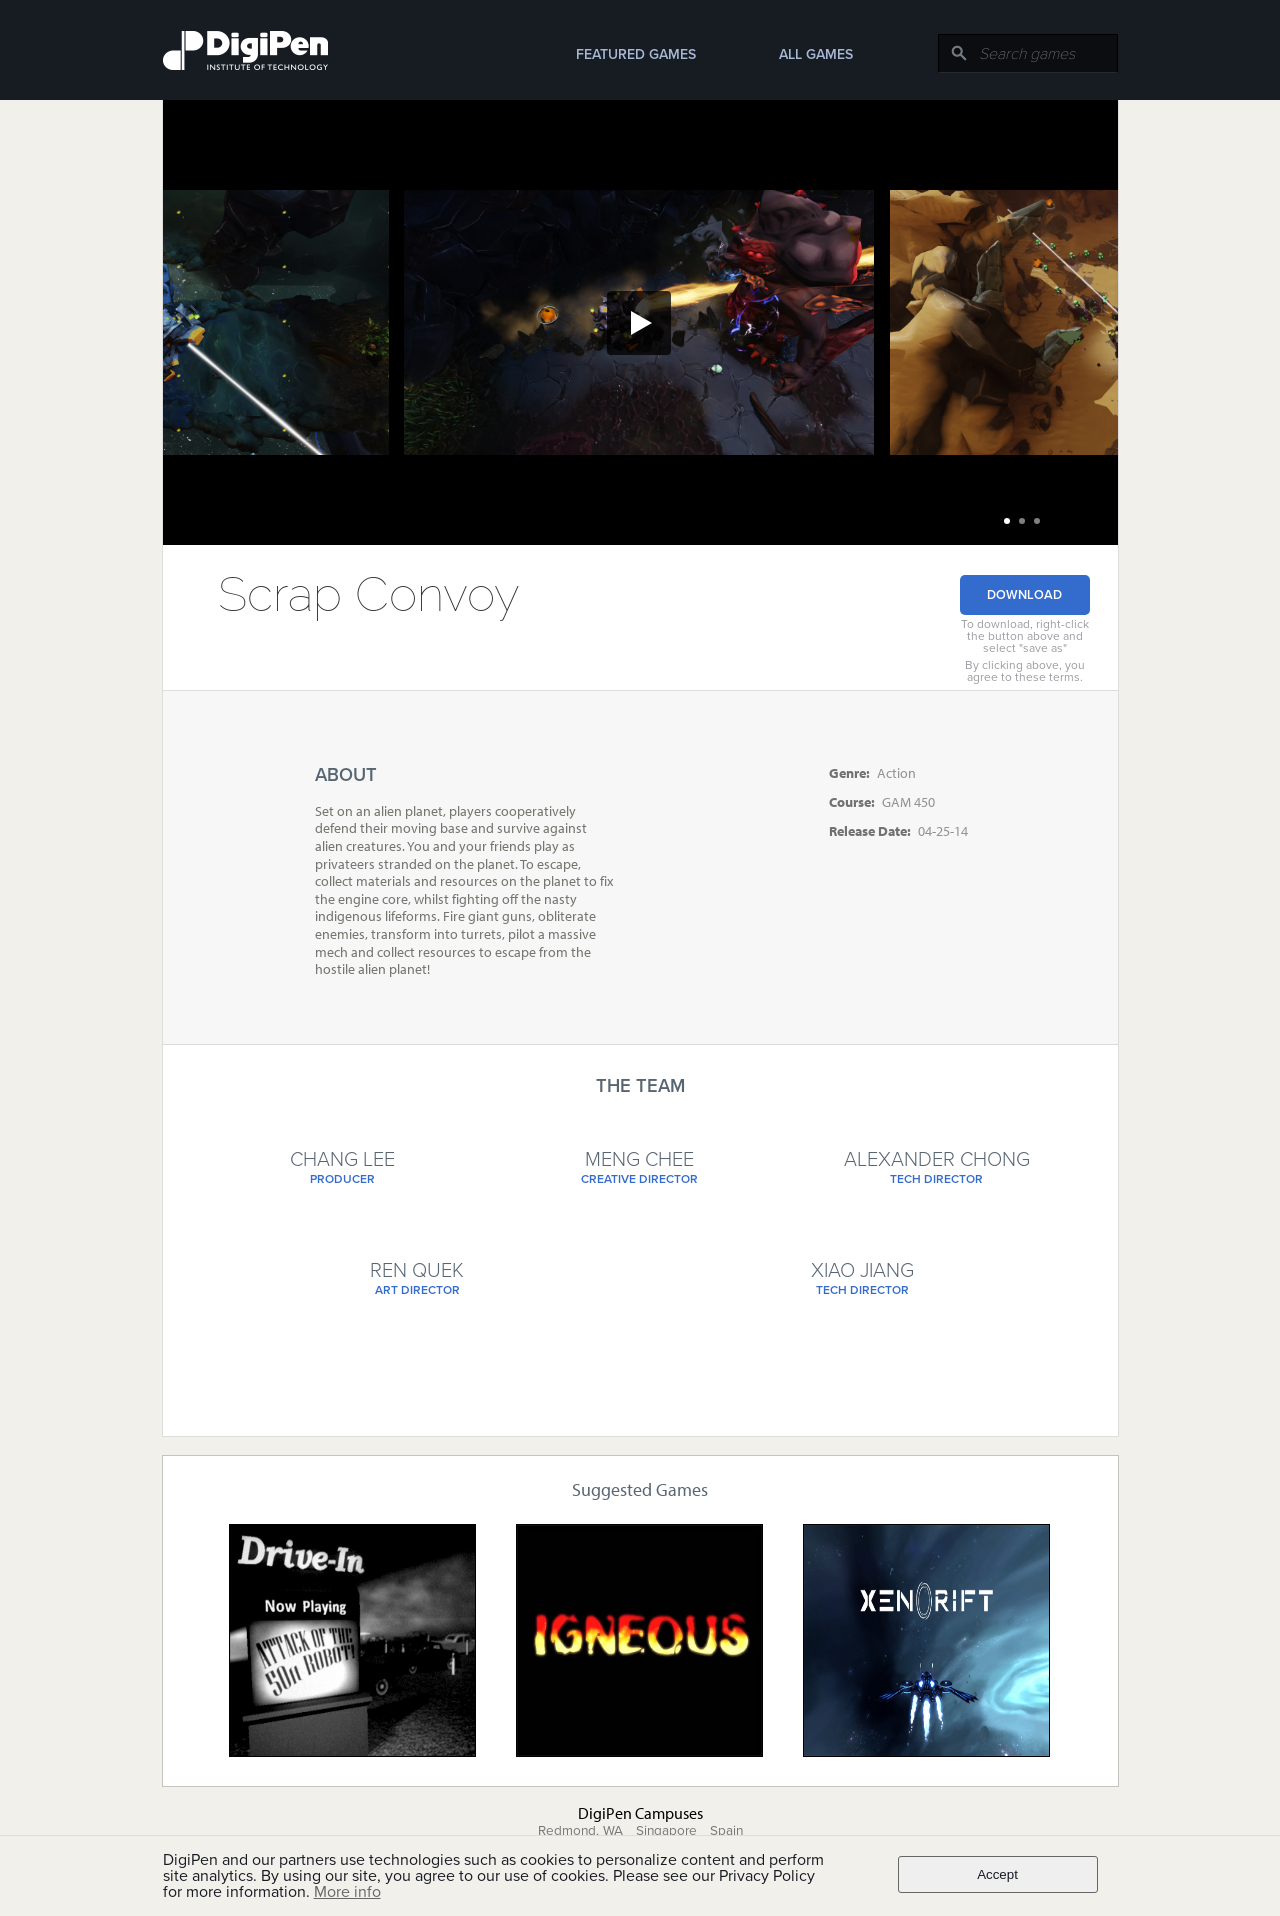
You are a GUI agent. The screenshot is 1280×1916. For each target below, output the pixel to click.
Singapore (666, 1831)
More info (347, 1892)
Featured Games (636, 54)
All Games (816, 54)
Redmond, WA (580, 1831)
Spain (726, 1831)
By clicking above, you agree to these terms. (1025, 671)
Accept (997, 1874)
